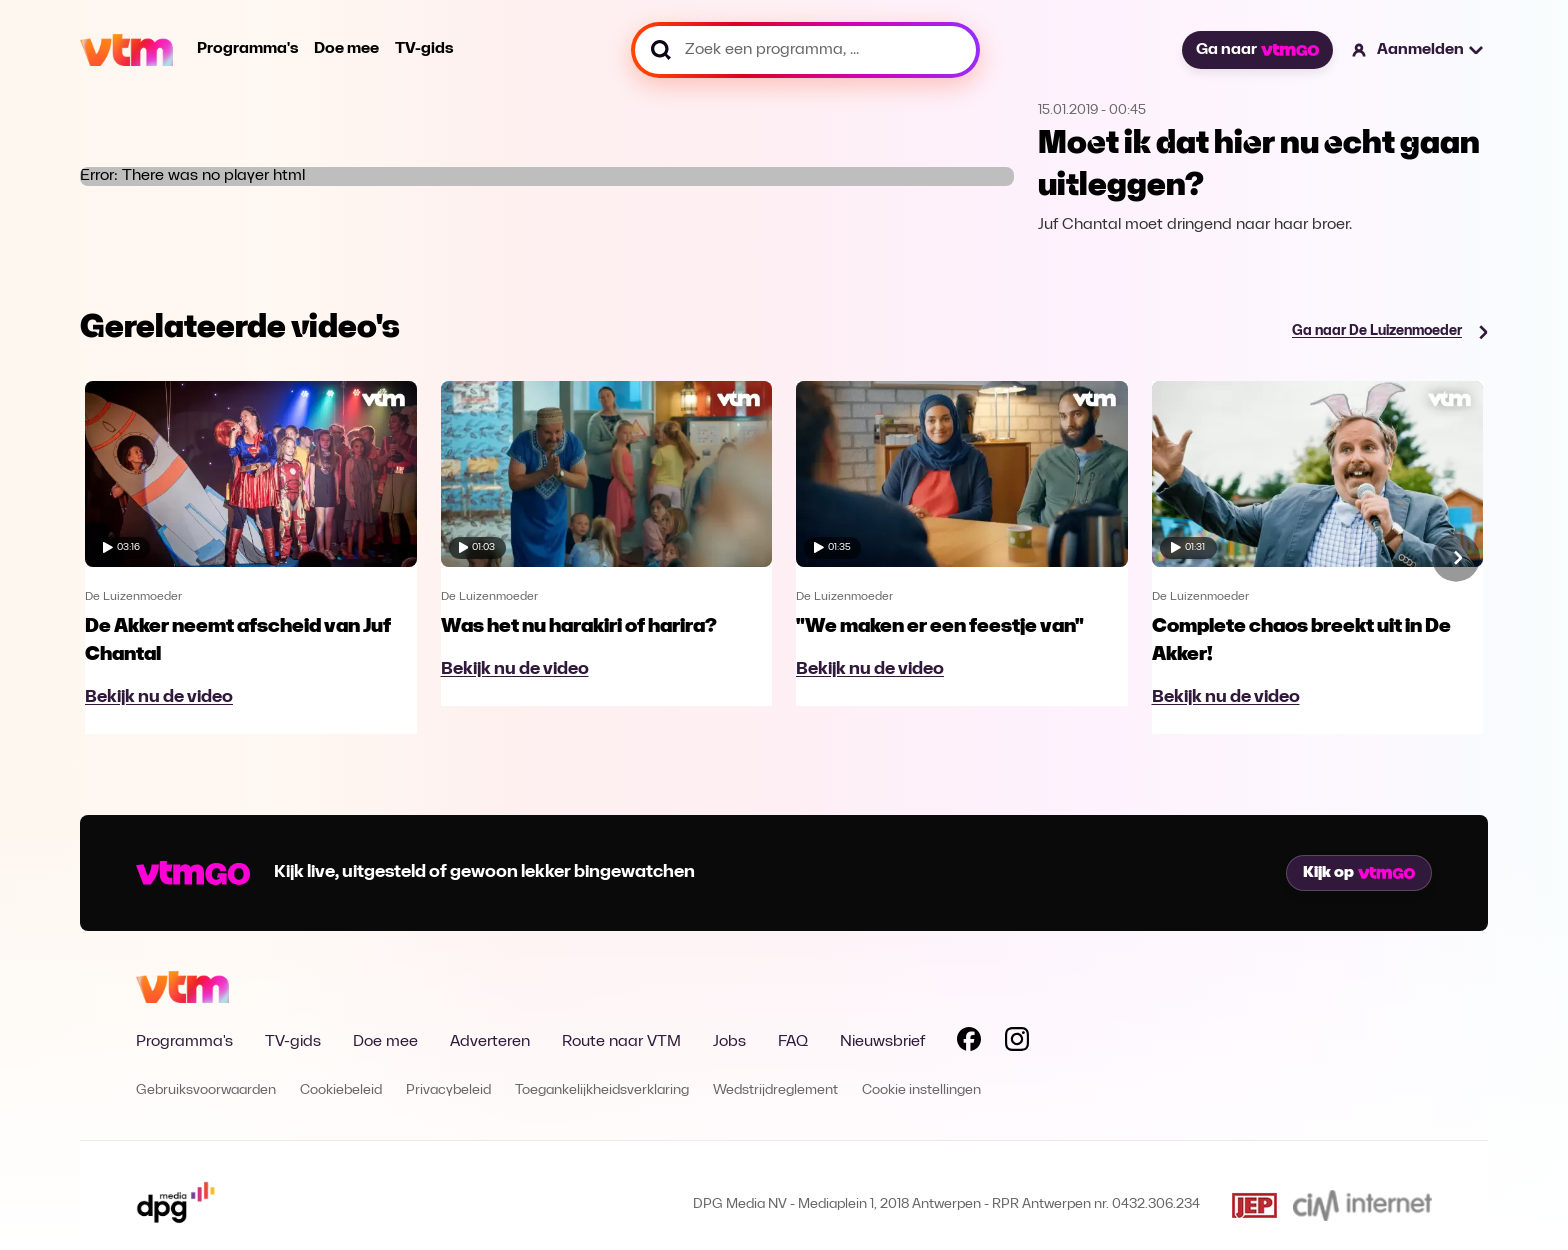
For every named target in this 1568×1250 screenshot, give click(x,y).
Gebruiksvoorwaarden (206, 1090)
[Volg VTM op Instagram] (1017, 1043)
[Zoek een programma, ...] (805, 50)
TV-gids (424, 49)
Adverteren (490, 1042)
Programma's (247, 49)
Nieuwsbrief (882, 1042)
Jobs (729, 1042)
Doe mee (346, 49)
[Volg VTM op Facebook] (969, 1043)
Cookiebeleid (341, 1090)
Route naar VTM (621, 1042)
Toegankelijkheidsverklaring (602, 1090)
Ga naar (1257, 50)
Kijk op (1359, 873)
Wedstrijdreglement (775, 1090)
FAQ (793, 1042)
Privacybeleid (448, 1090)
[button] (1418, 50)
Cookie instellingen (921, 1090)
